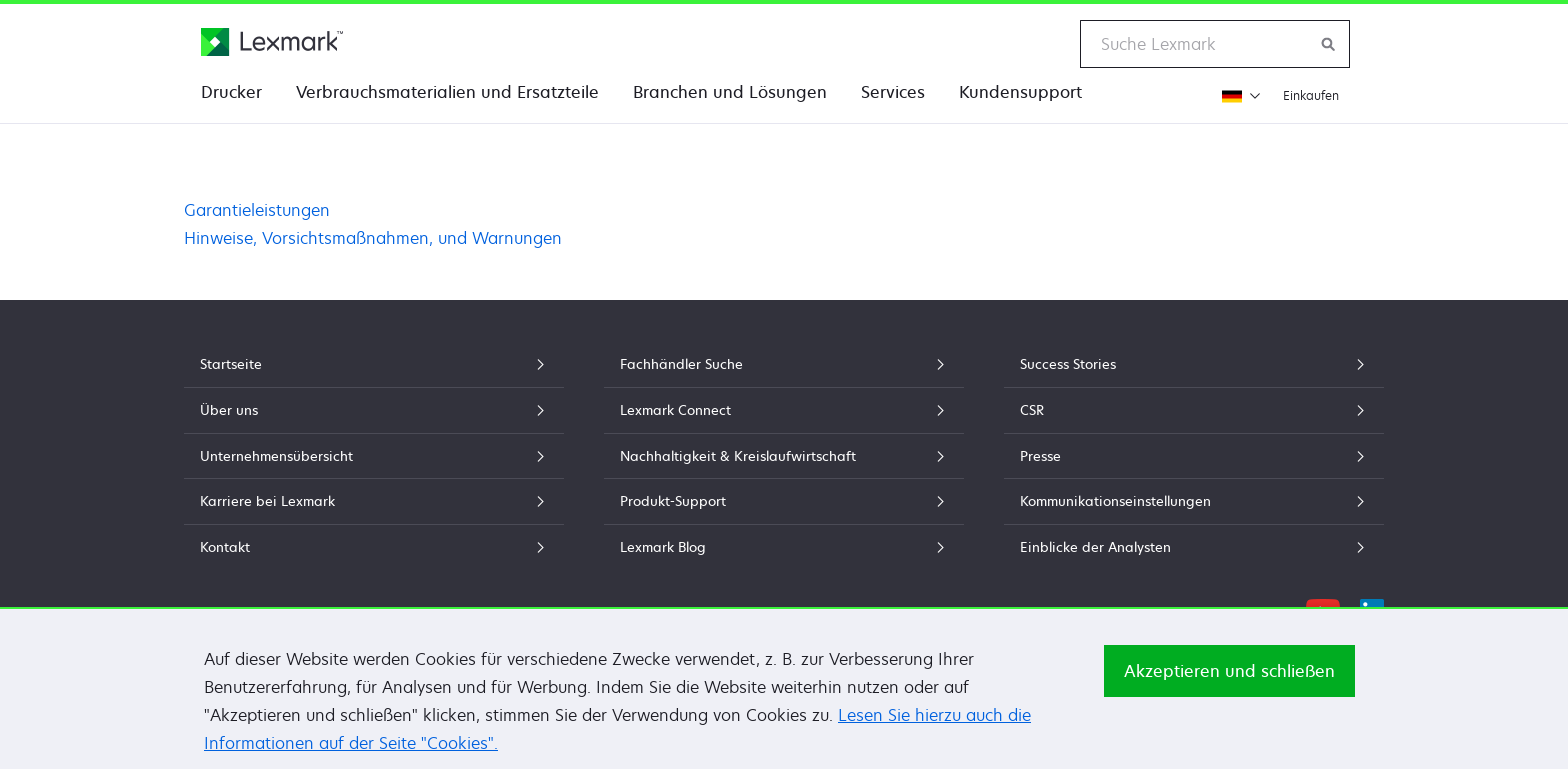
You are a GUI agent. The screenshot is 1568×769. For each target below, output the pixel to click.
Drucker (231, 92)
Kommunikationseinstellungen (1194, 501)
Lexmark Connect (784, 410)
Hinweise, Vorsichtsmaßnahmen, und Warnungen (373, 238)
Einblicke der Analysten (1194, 547)
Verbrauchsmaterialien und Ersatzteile (447, 92)
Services (893, 92)
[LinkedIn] (1372, 608)
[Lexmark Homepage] (272, 42)
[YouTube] (1323, 608)
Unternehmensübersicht (374, 456)
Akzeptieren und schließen (1229, 680)
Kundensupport (1020, 92)
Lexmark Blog (784, 547)
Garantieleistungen (257, 210)
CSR (1194, 410)
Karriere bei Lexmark (374, 501)
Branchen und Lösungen (730, 92)
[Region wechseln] (1239, 95)
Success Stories (1194, 364)
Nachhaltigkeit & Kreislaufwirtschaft (784, 456)
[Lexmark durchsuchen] (1329, 44)
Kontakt (374, 547)
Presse (1194, 456)
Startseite (374, 364)
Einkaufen (1311, 95)
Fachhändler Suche (784, 364)
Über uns (374, 410)
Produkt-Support (784, 501)
